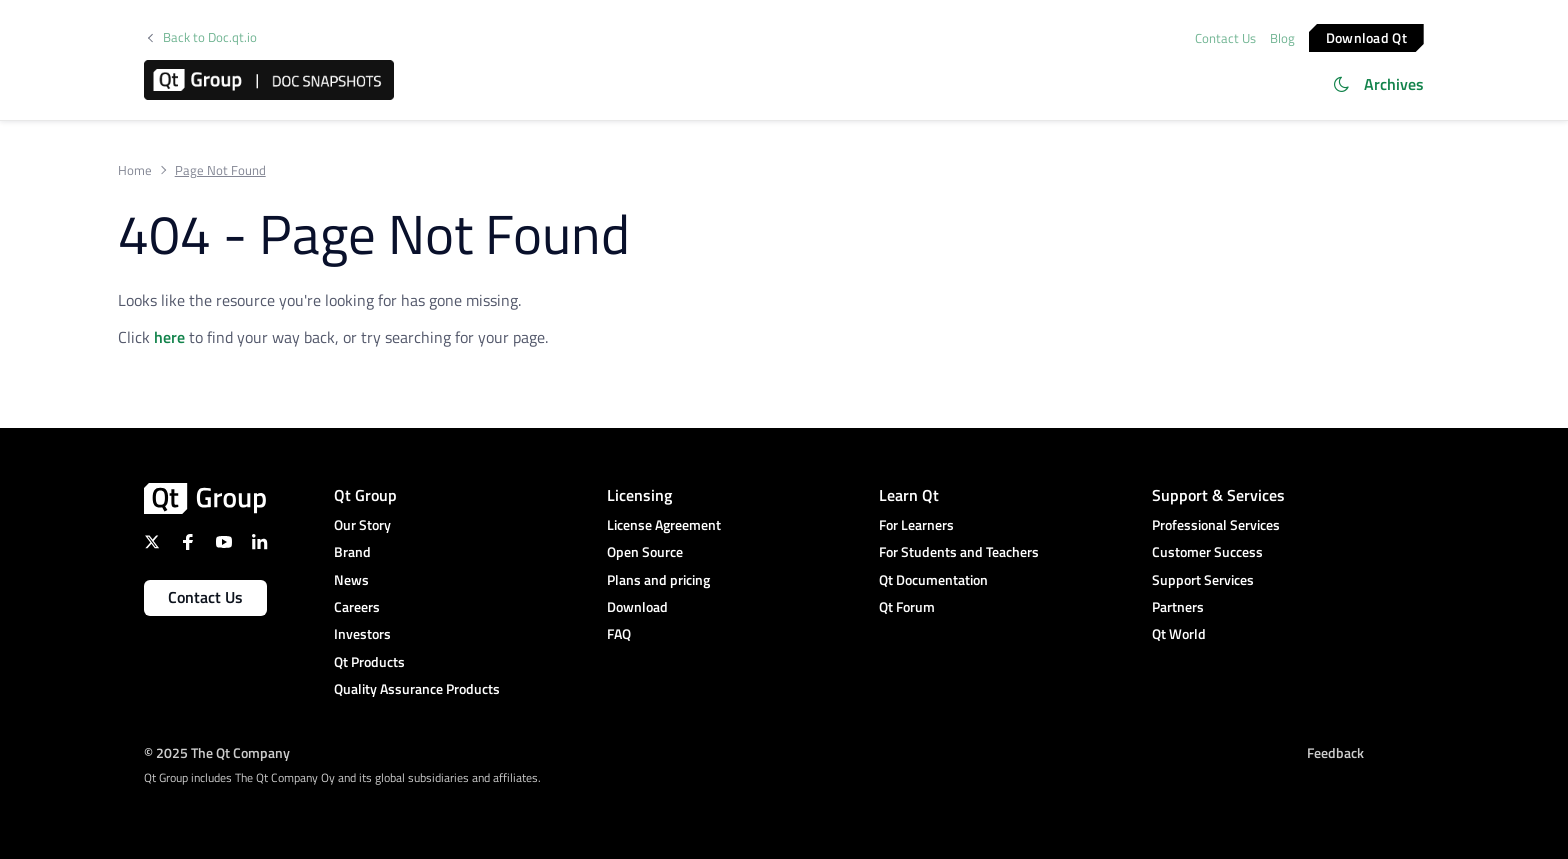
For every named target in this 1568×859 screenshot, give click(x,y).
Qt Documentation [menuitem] (933, 579)
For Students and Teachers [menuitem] (959, 551)
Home (135, 170)
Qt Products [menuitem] (369, 661)
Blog (1282, 38)
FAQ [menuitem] (619, 633)
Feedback (1335, 752)
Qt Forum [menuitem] (907, 606)
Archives (1394, 84)
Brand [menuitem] (352, 551)
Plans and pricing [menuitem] (658, 579)
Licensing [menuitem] (639, 495)
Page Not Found (220, 170)
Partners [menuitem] (1178, 606)
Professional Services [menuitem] (1216, 524)
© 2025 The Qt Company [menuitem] (217, 752)
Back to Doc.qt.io (210, 37)
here (169, 337)
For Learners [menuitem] (916, 524)
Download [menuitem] (637, 606)
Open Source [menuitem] (645, 551)
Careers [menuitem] (357, 606)
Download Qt (1366, 36)
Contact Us (1225, 38)
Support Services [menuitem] (1203, 579)
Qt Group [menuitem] (365, 495)
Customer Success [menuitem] (1207, 551)
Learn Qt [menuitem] (909, 495)
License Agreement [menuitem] (664, 524)
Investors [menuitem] (362, 633)
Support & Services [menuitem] (1218, 495)
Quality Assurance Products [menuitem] (417, 688)
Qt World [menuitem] (1179, 633)
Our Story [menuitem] (362, 524)
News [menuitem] (351, 579)
